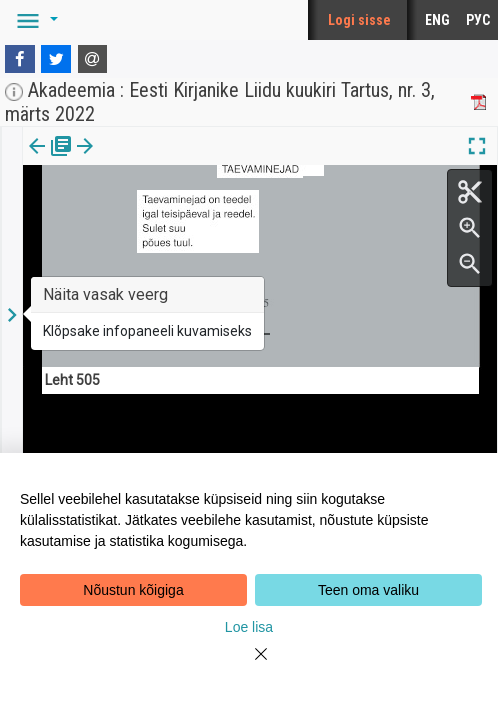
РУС (478, 20)
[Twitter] (56, 59)
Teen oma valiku (368, 590)
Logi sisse (359, 20)
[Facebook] (20, 59)
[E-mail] (93, 59)
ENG (437, 20)
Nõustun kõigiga (133, 590)
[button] (34, 20)
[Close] (249, 666)
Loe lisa (249, 627)
